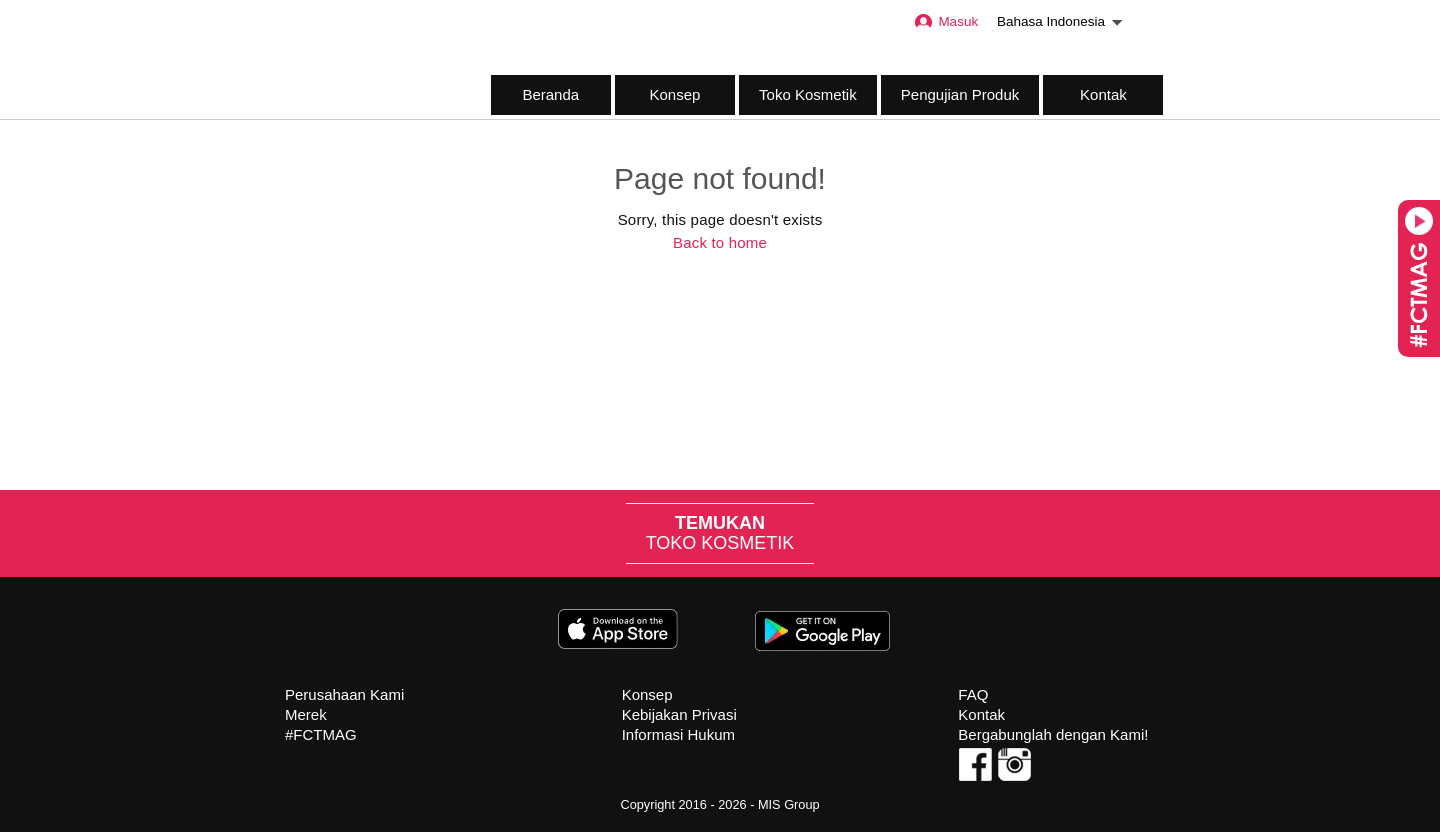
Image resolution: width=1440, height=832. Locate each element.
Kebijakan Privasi (679, 714)
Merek (306, 714)
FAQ (973, 694)
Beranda (550, 94)
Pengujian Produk (960, 94)
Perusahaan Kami (344, 694)
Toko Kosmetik (808, 94)
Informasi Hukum (678, 734)
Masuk (945, 21)
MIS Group (789, 804)
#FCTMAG (321, 734)
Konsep (674, 94)
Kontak (1103, 94)
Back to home (720, 242)
